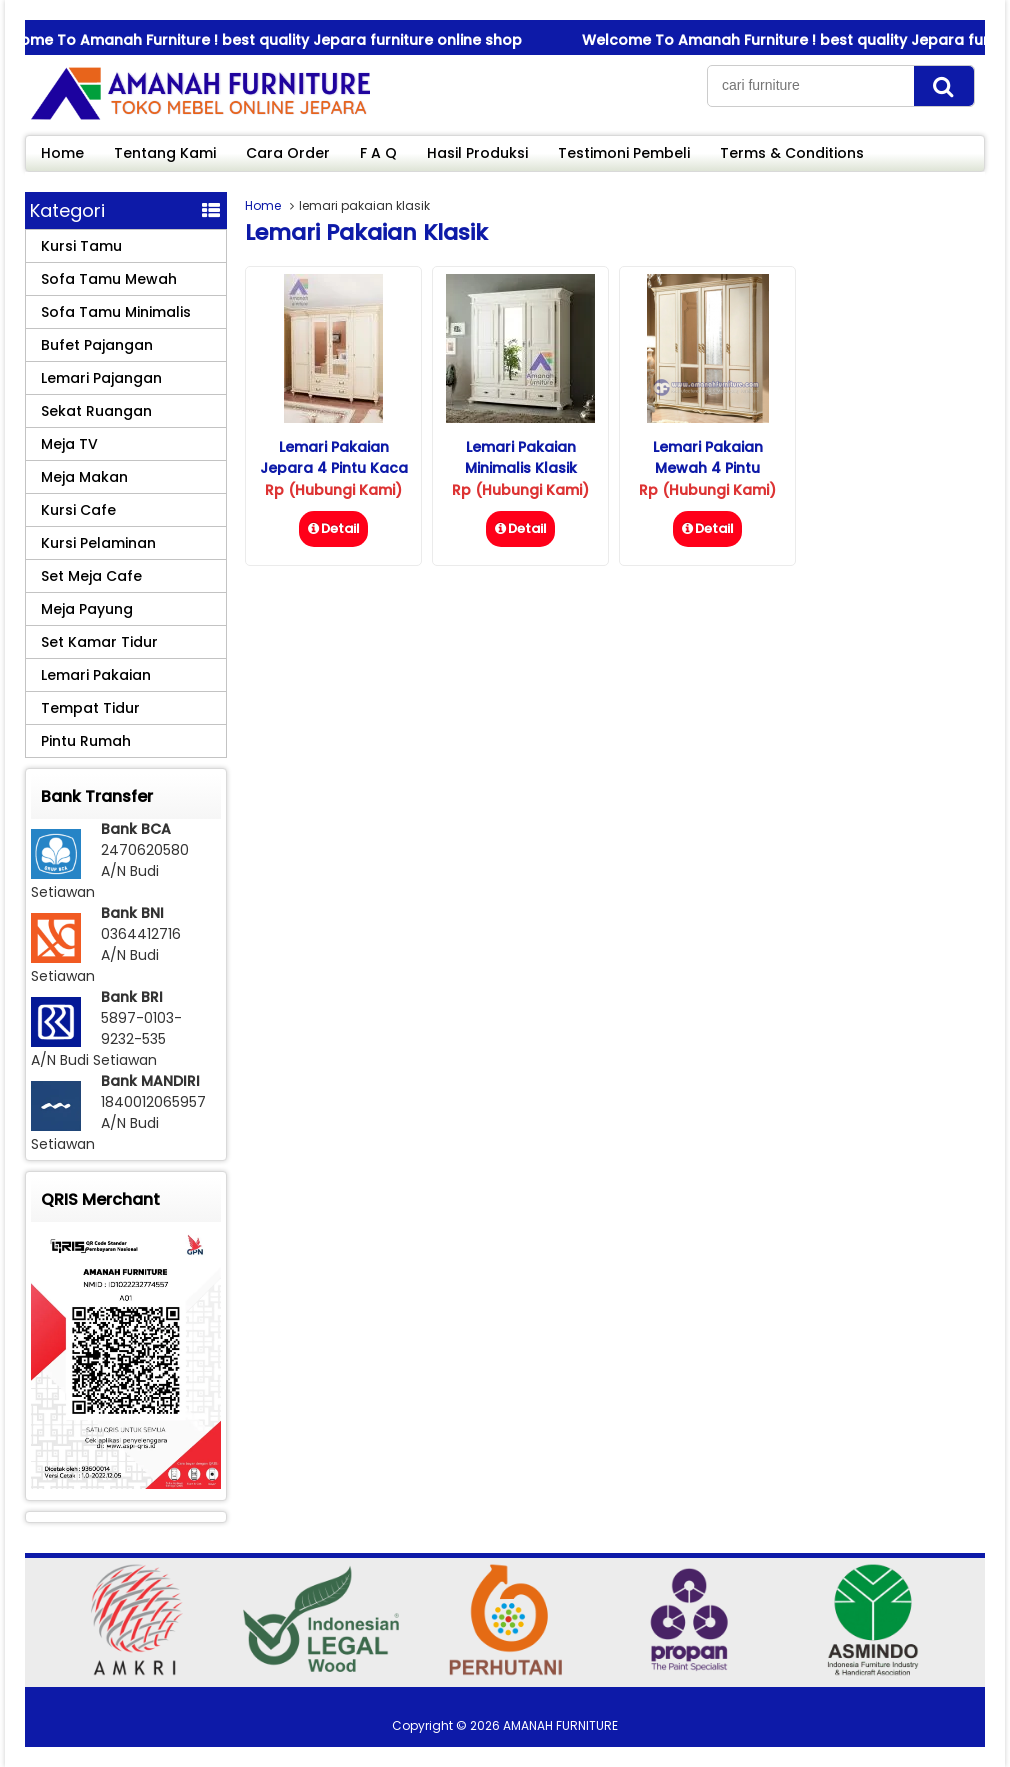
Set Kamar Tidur (99, 642)
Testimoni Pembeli (624, 153)
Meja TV (69, 444)
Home (62, 153)
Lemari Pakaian (96, 675)
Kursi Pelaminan (98, 543)
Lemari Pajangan (101, 378)
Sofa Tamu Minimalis (116, 312)
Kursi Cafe (78, 510)
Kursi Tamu (81, 246)
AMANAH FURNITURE (560, 1725)
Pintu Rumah (86, 741)
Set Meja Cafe (91, 576)
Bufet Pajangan (97, 345)
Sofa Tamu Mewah (109, 279)
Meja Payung (87, 609)
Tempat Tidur (90, 708)
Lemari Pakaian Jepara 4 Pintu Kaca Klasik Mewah (334, 468)
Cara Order (288, 153)
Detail (333, 528)
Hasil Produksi (477, 153)
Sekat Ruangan (96, 411)
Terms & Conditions (792, 153)
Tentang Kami (165, 153)
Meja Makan (84, 477)
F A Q (378, 153)
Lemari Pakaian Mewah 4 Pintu (708, 457)
